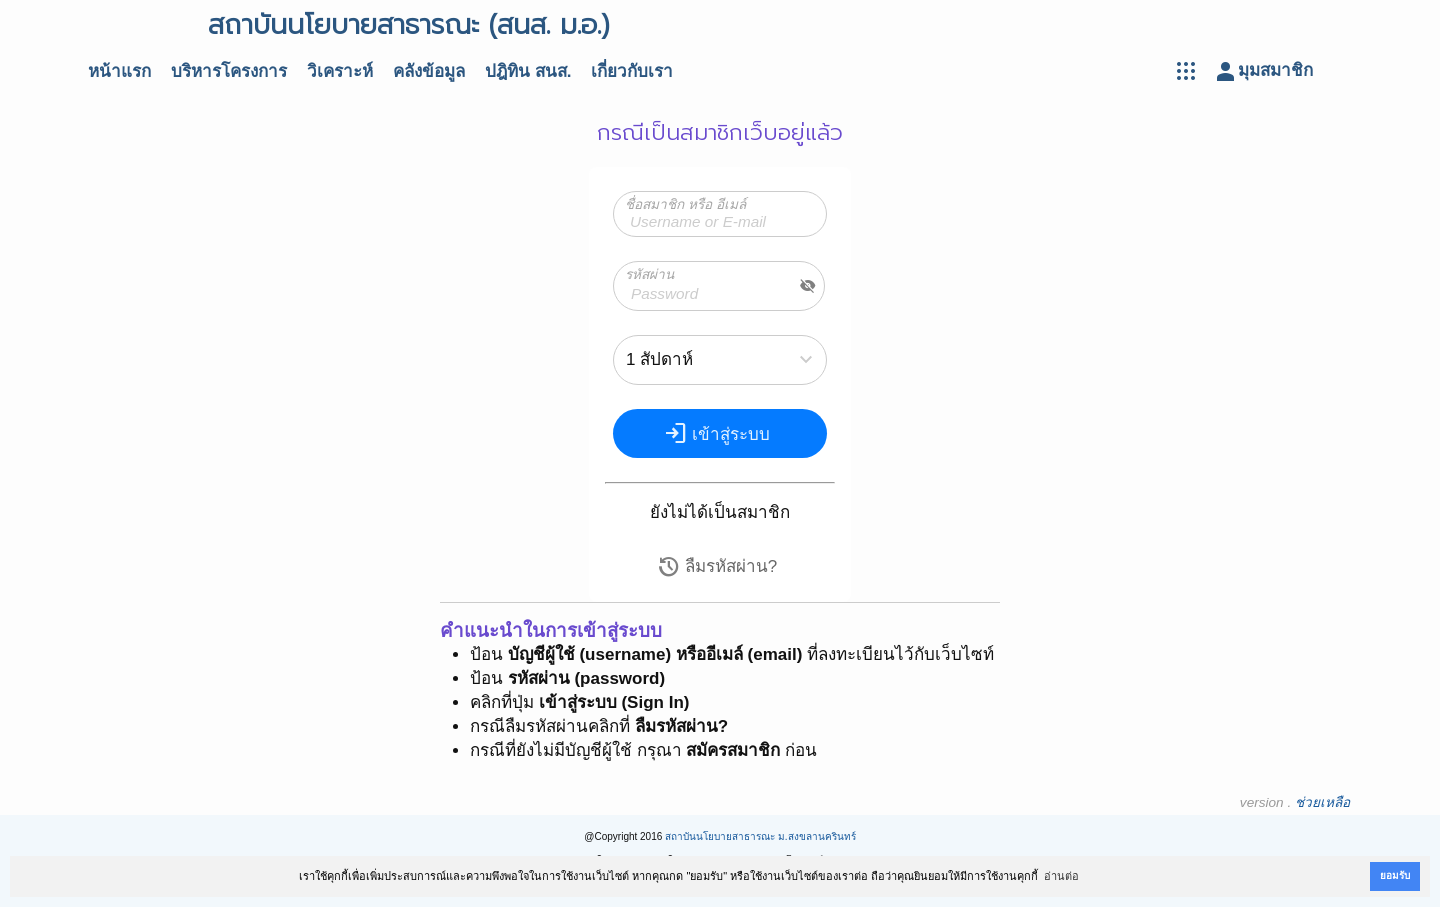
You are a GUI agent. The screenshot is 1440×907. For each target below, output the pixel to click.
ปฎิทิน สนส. (528, 71)
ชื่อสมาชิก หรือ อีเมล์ (685, 204)
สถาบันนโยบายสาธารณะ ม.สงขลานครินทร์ (760, 836)
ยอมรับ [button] (1395, 875)
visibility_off (808, 286)
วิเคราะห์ (340, 71)
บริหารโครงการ (229, 71)
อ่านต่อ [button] (1061, 876)
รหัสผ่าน (649, 274)
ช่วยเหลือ (1322, 802)
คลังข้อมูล (429, 71)
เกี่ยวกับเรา (632, 71)
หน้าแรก (119, 71)
